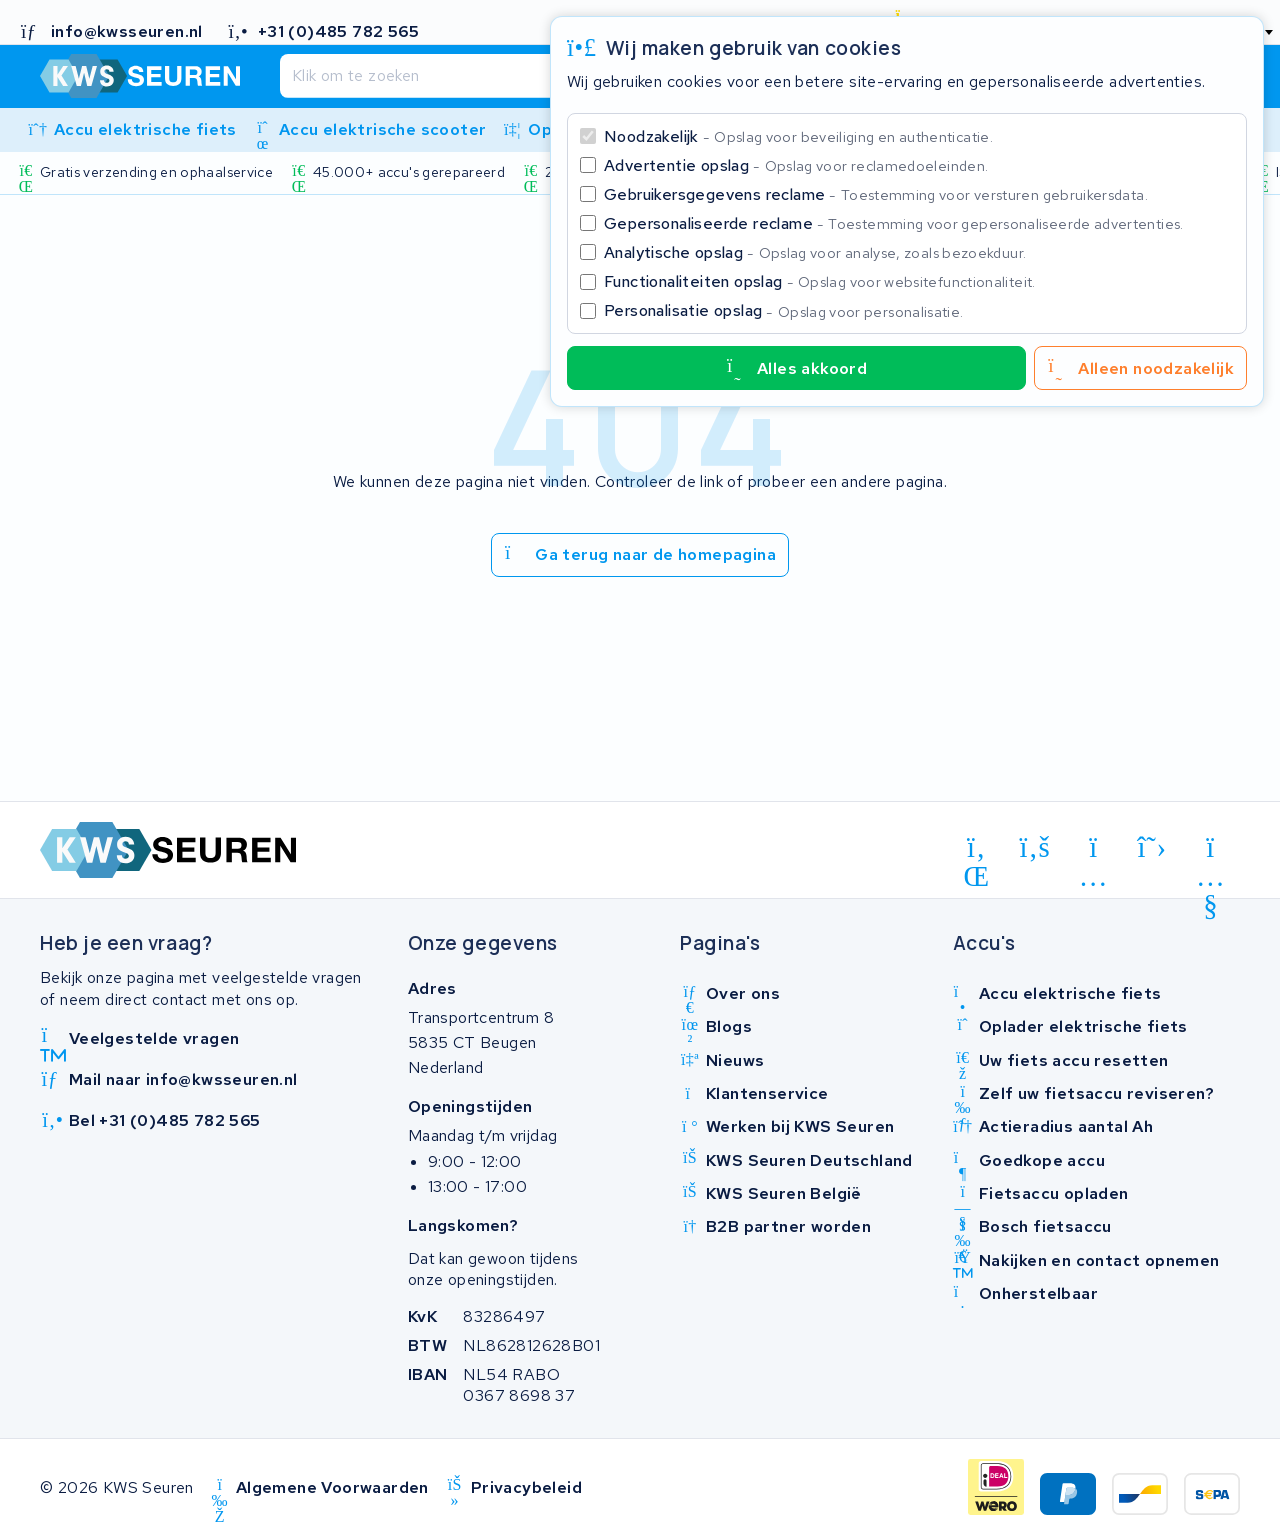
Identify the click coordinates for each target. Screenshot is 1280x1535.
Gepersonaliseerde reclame (894, 223)
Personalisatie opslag (784, 310)
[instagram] (1093, 851)
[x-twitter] (1152, 848)
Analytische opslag (815, 252)
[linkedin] (976, 851)
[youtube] (1210, 851)
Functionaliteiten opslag (820, 281)
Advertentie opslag (796, 165)
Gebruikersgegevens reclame (876, 194)
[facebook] (1035, 848)
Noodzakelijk (798, 136)
